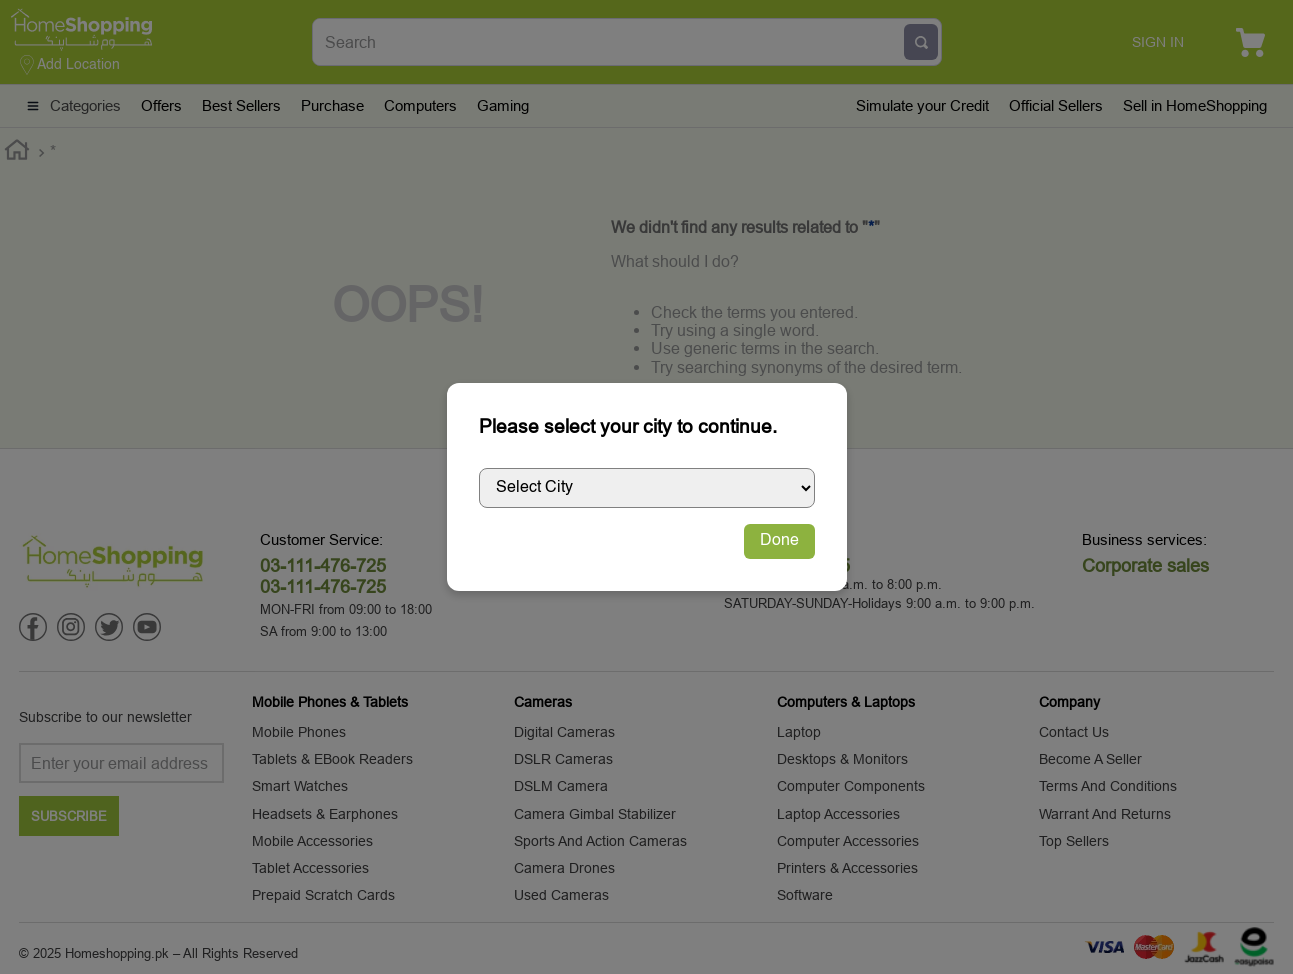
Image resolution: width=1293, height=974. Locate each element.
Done (779, 541)
